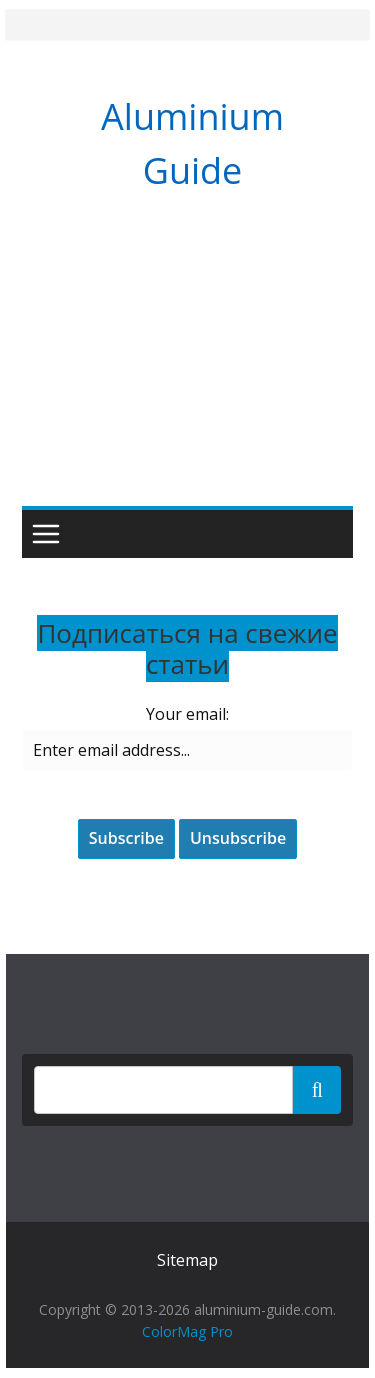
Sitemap (187, 1260)
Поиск (317, 1089)
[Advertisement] (187, 369)
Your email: (187, 714)
